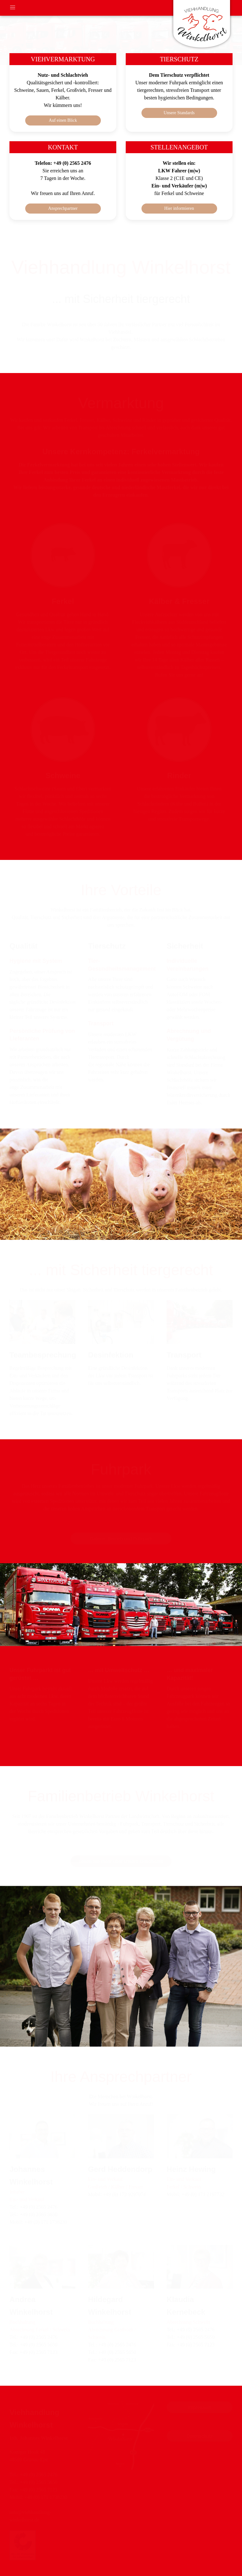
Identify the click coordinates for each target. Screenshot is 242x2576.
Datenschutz (200, 2436)
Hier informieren (179, 208)
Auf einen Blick (63, 120)
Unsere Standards (179, 112)
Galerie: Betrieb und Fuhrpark (121, 1538)
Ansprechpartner (63, 208)
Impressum (199, 2407)
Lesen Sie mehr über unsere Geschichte (121, 1861)
